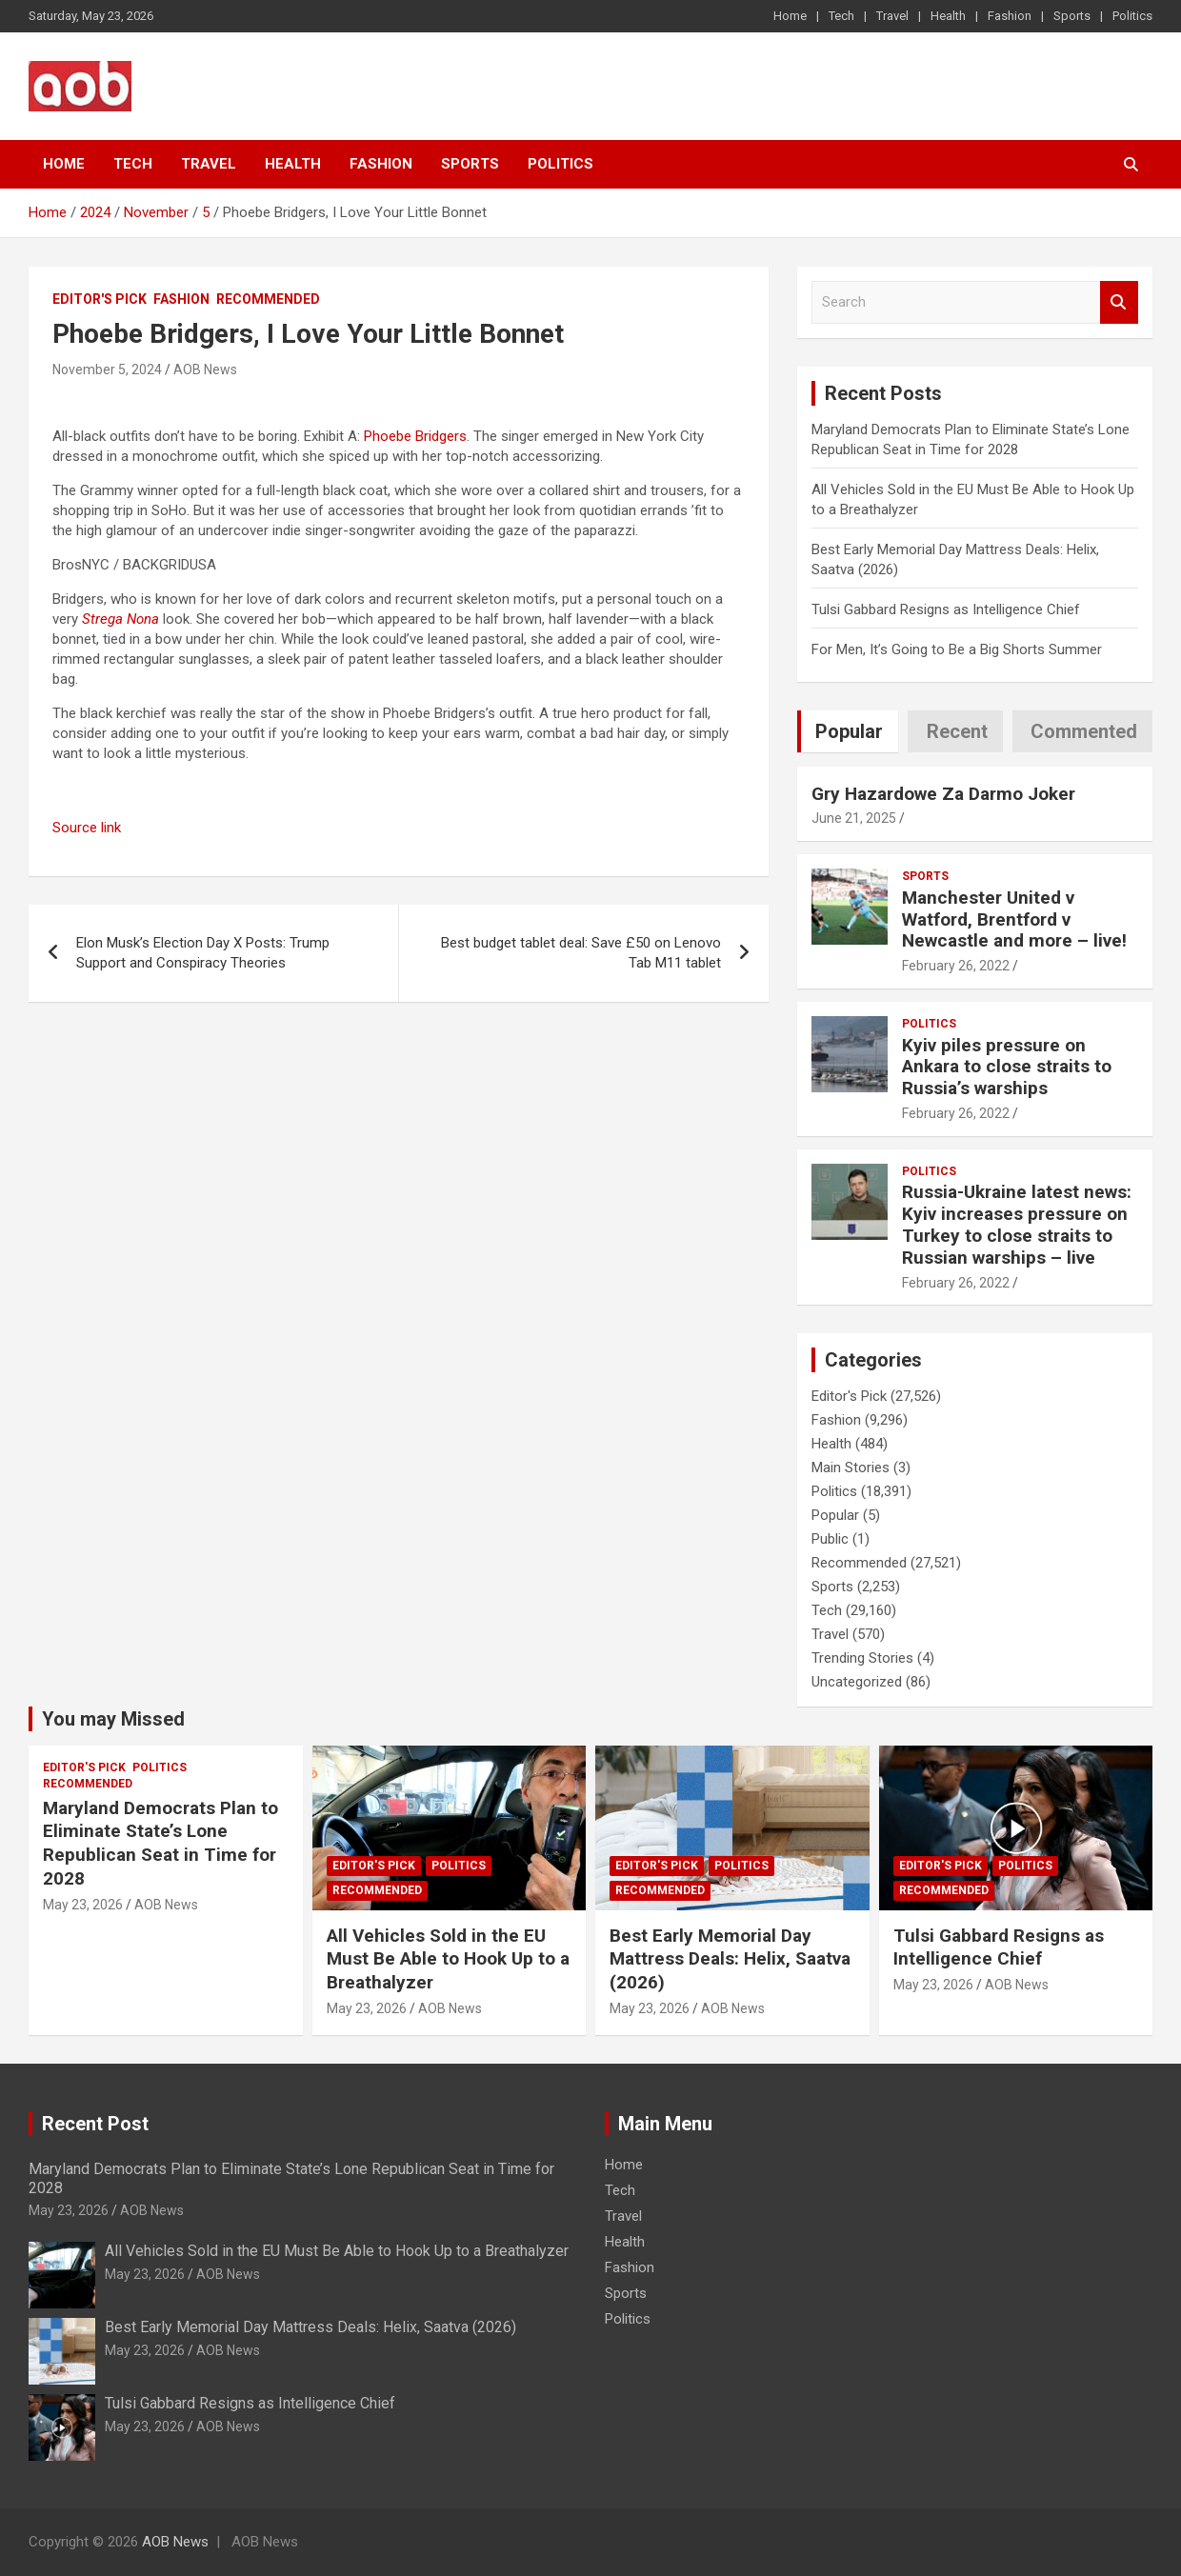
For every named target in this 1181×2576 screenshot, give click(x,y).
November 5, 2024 (107, 369)
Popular (835, 1515)
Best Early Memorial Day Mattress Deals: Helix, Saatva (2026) (730, 1959)
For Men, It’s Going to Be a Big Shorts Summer (956, 649)
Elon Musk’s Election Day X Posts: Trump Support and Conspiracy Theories (203, 952)
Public (830, 1539)
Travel (892, 16)
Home (790, 16)
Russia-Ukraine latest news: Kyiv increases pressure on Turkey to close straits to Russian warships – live (1016, 1224)
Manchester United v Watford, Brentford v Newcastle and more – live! (1014, 919)
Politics (1132, 16)
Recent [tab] (957, 731)
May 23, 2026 (83, 1904)
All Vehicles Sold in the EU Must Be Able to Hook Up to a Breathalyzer (448, 1959)
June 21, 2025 (853, 818)
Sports (1072, 16)
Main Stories (850, 1467)
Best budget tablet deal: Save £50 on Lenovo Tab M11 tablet (581, 952)
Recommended (268, 299)
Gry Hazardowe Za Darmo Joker (943, 794)
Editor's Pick (99, 299)
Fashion (1009, 16)
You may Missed (113, 1718)
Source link (86, 827)
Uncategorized (856, 1681)
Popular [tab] (849, 731)
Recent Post (95, 2123)
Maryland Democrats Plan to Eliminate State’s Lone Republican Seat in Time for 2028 (160, 1843)
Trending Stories (862, 1658)
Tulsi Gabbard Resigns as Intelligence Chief (945, 609)
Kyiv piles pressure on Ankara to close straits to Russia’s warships (1006, 1067)
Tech (841, 16)
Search (1119, 302)
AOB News (205, 369)
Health (948, 16)
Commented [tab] (1084, 731)
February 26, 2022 (956, 965)
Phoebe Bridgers (415, 436)
